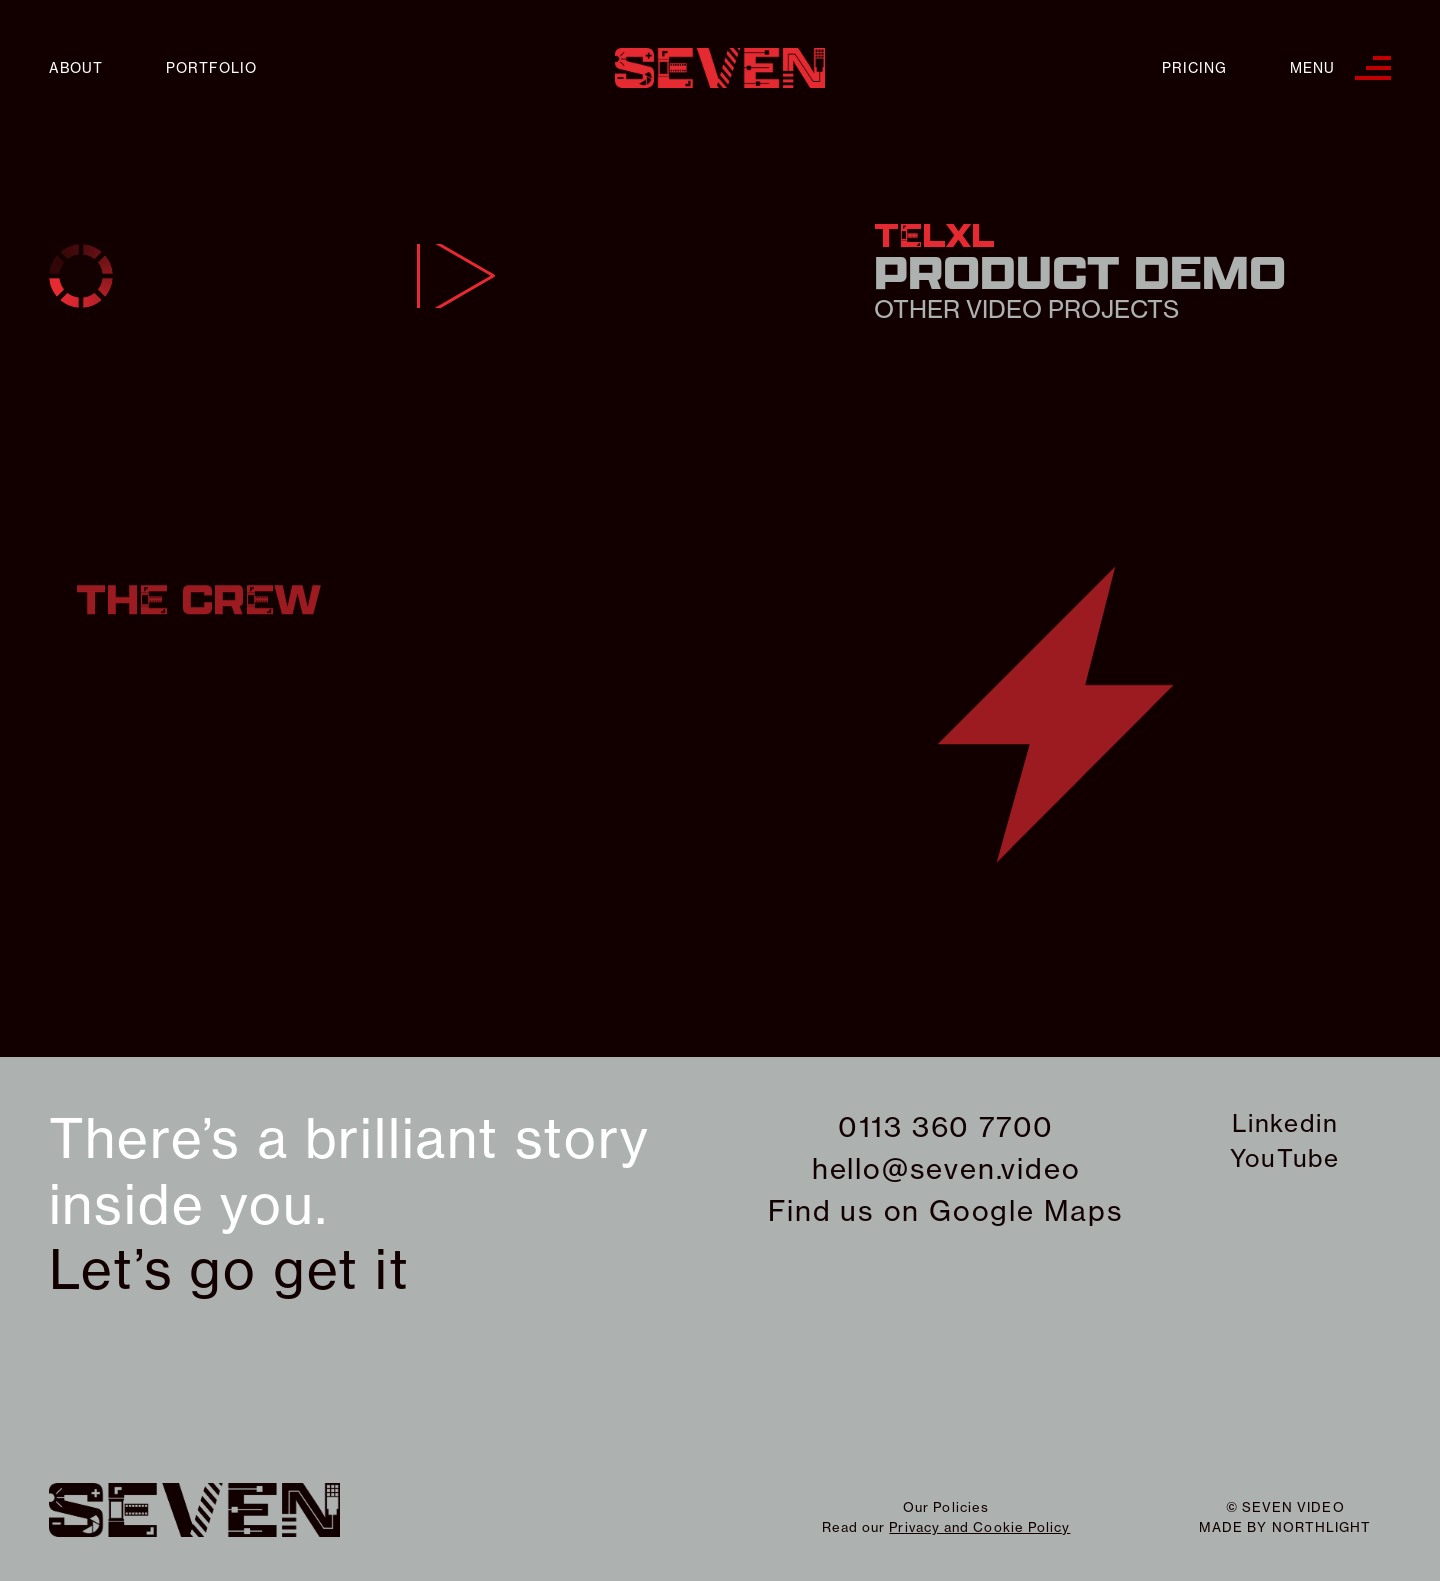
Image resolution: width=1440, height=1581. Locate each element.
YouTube (1285, 1158)
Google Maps (1026, 1210)
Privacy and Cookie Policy (979, 1527)
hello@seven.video (946, 1168)
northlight (1322, 1527)
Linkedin (1285, 1123)
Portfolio (211, 68)
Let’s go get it (229, 1270)
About (76, 68)
